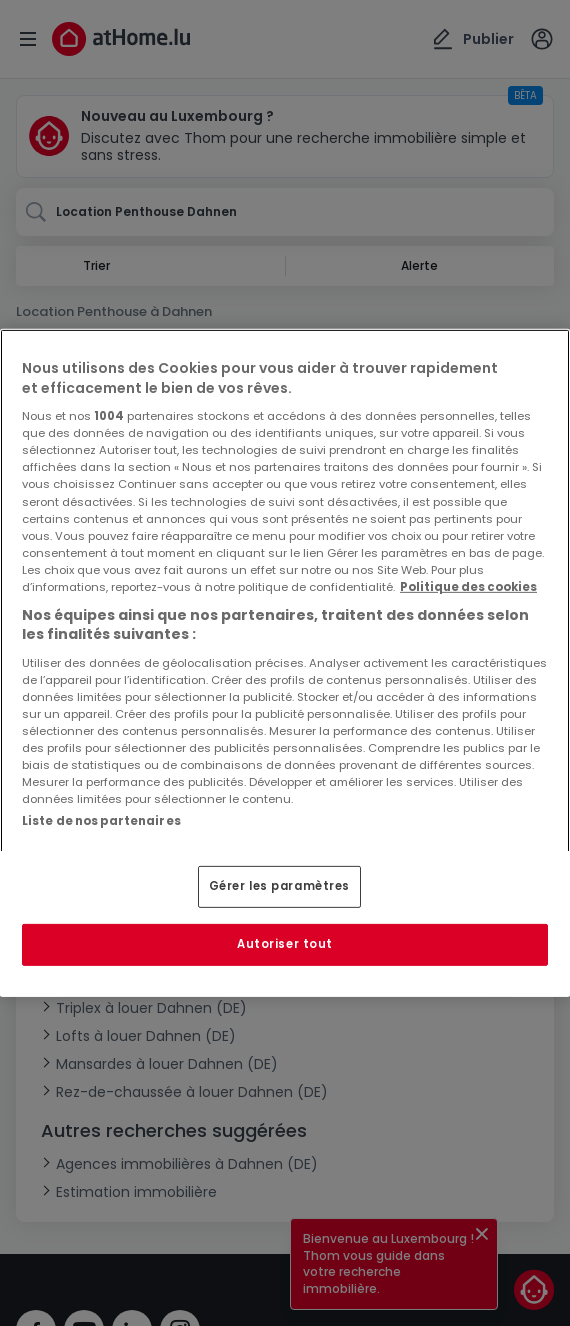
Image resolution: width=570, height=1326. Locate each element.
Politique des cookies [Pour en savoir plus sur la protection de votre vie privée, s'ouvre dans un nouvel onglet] (468, 587)
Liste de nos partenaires (101, 821)
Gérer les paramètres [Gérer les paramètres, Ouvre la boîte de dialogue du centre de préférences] (279, 886)
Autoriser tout (285, 944)
